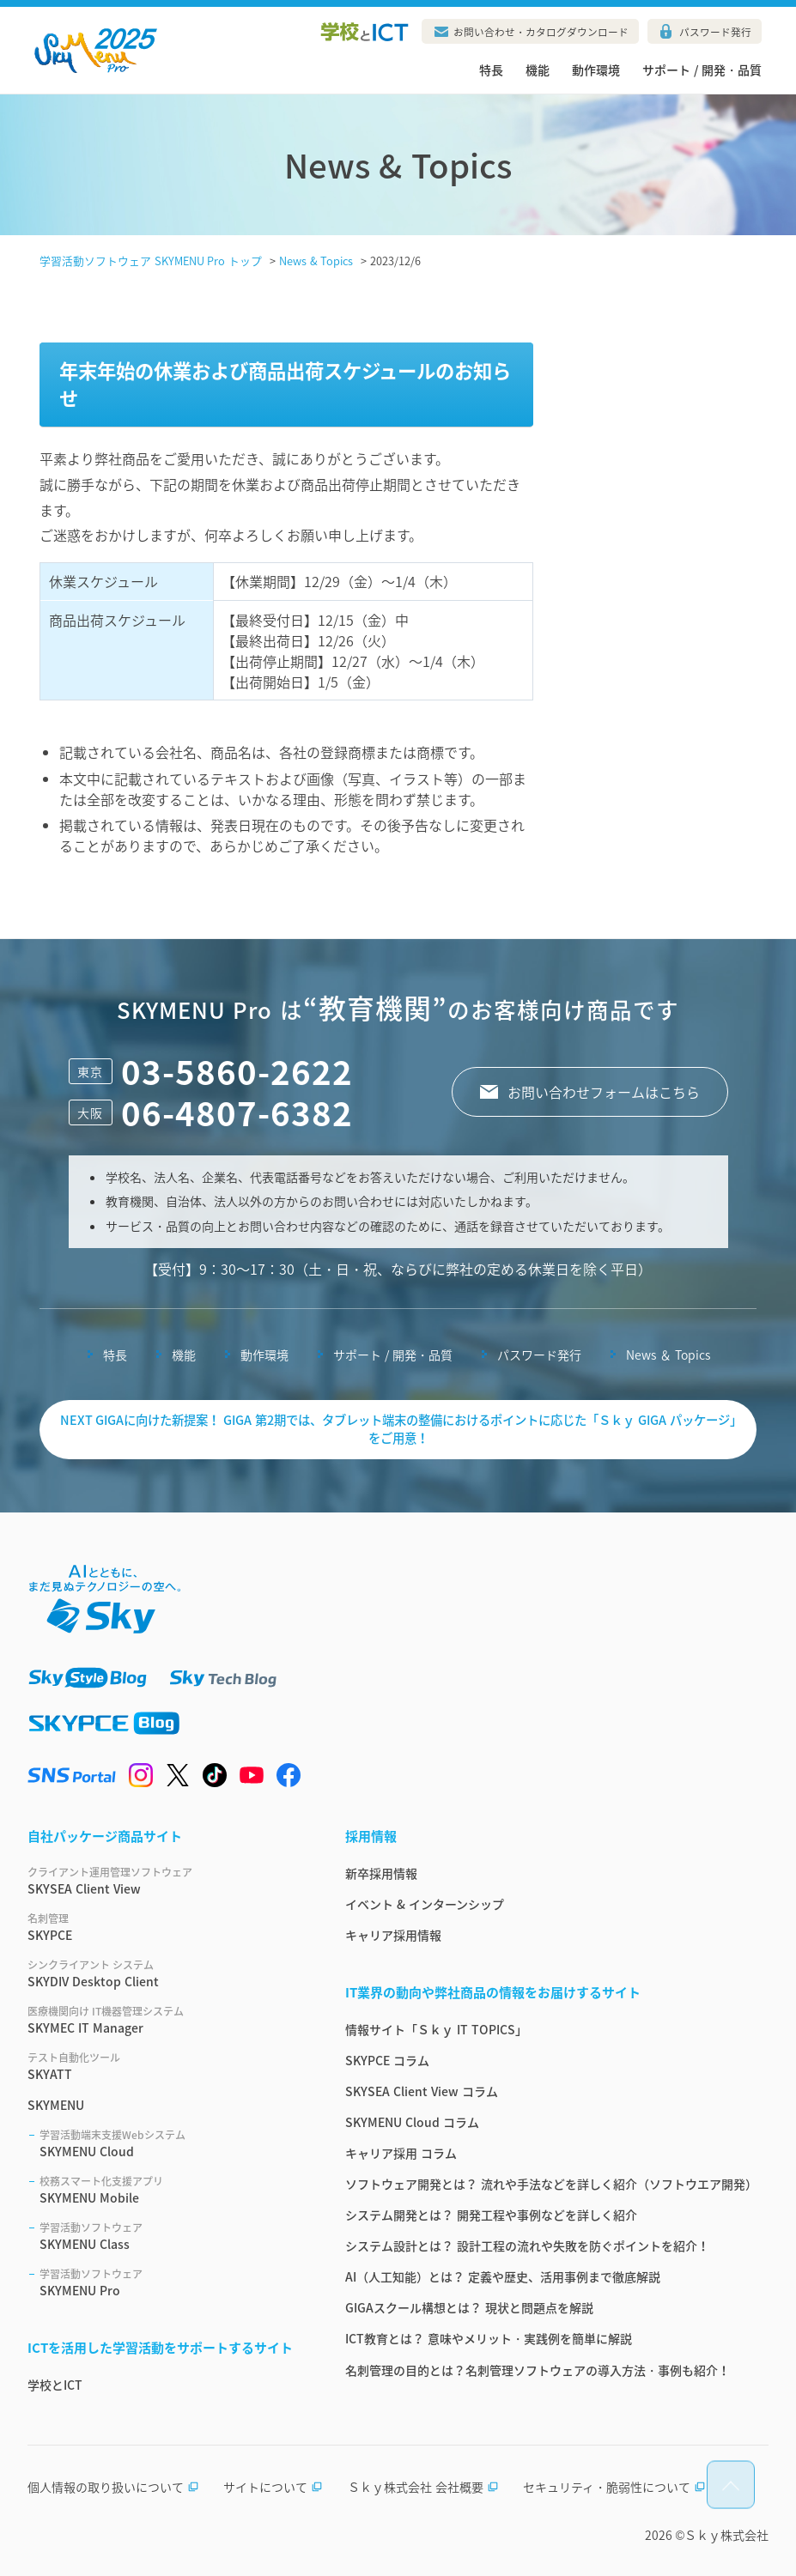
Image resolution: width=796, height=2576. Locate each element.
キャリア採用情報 (393, 1934)
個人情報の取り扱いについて (113, 2486)
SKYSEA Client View (165, 1880)
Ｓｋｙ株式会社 (726, 2534)
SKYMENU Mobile (171, 2189)
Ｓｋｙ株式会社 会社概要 (423, 2486)
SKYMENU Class (171, 2236)
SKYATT (165, 2066)
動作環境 (596, 69)
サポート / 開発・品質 (702, 69)
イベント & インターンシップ (424, 1903)
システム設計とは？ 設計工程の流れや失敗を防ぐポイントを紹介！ (527, 2245)
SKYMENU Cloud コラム (412, 2122)
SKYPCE (165, 1927)
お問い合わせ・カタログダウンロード (541, 31)
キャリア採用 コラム (401, 2152)
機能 (538, 69)
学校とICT (54, 2384)
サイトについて (273, 2486)
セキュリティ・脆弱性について (614, 2486)
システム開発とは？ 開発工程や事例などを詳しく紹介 (491, 2214)
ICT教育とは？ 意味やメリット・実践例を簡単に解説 (488, 2338)
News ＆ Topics (668, 1354)
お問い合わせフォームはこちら (603, 1092)
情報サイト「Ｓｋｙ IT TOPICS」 (436, 2029)
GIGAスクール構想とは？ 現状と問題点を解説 (469, 2307)
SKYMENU (55, 2104)
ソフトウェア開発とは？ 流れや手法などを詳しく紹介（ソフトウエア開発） (551, 2183)
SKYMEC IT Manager (165, 2019)
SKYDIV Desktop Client (165, 1973)
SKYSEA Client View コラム (421, 2091)
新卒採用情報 (381, 1873)
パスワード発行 (715, 31)
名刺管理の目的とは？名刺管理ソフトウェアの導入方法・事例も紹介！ (537, 2370)
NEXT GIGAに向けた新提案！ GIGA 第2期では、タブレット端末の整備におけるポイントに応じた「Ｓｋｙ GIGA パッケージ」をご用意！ (398, 1429)
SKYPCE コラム (387, 2060)
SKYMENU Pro (171, 2282)
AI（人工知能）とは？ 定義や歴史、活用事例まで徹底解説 (502, 2276)
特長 (491, 69)
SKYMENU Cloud (171, 2143)
